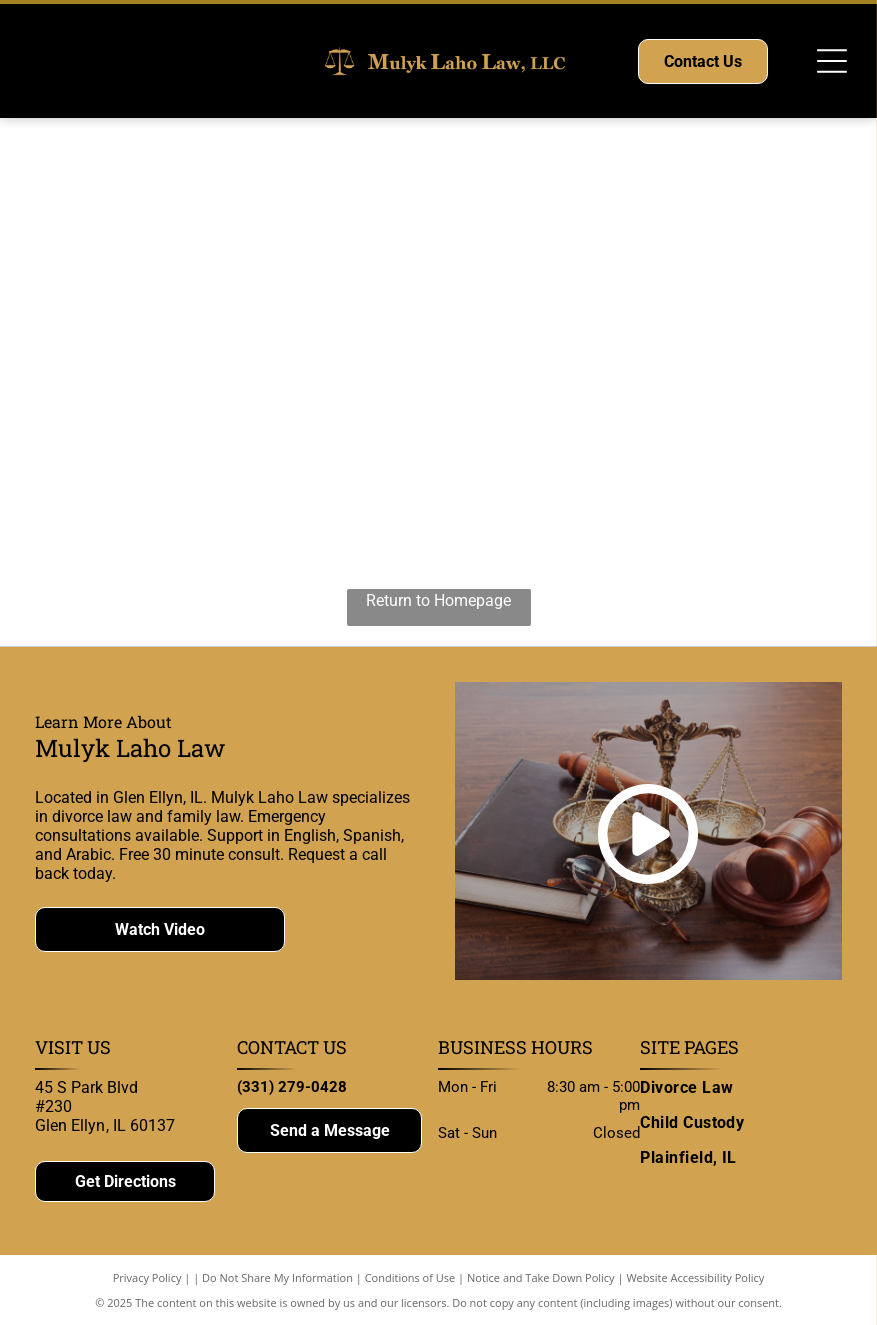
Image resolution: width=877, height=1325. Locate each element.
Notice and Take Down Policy (541, 1277)
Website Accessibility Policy (695, 1277)
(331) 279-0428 (292, 1087)
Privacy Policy (147, 1277)
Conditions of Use (410, 1277)
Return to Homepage (438, 600)
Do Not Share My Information (277, 1277)
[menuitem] (741, 1087)
